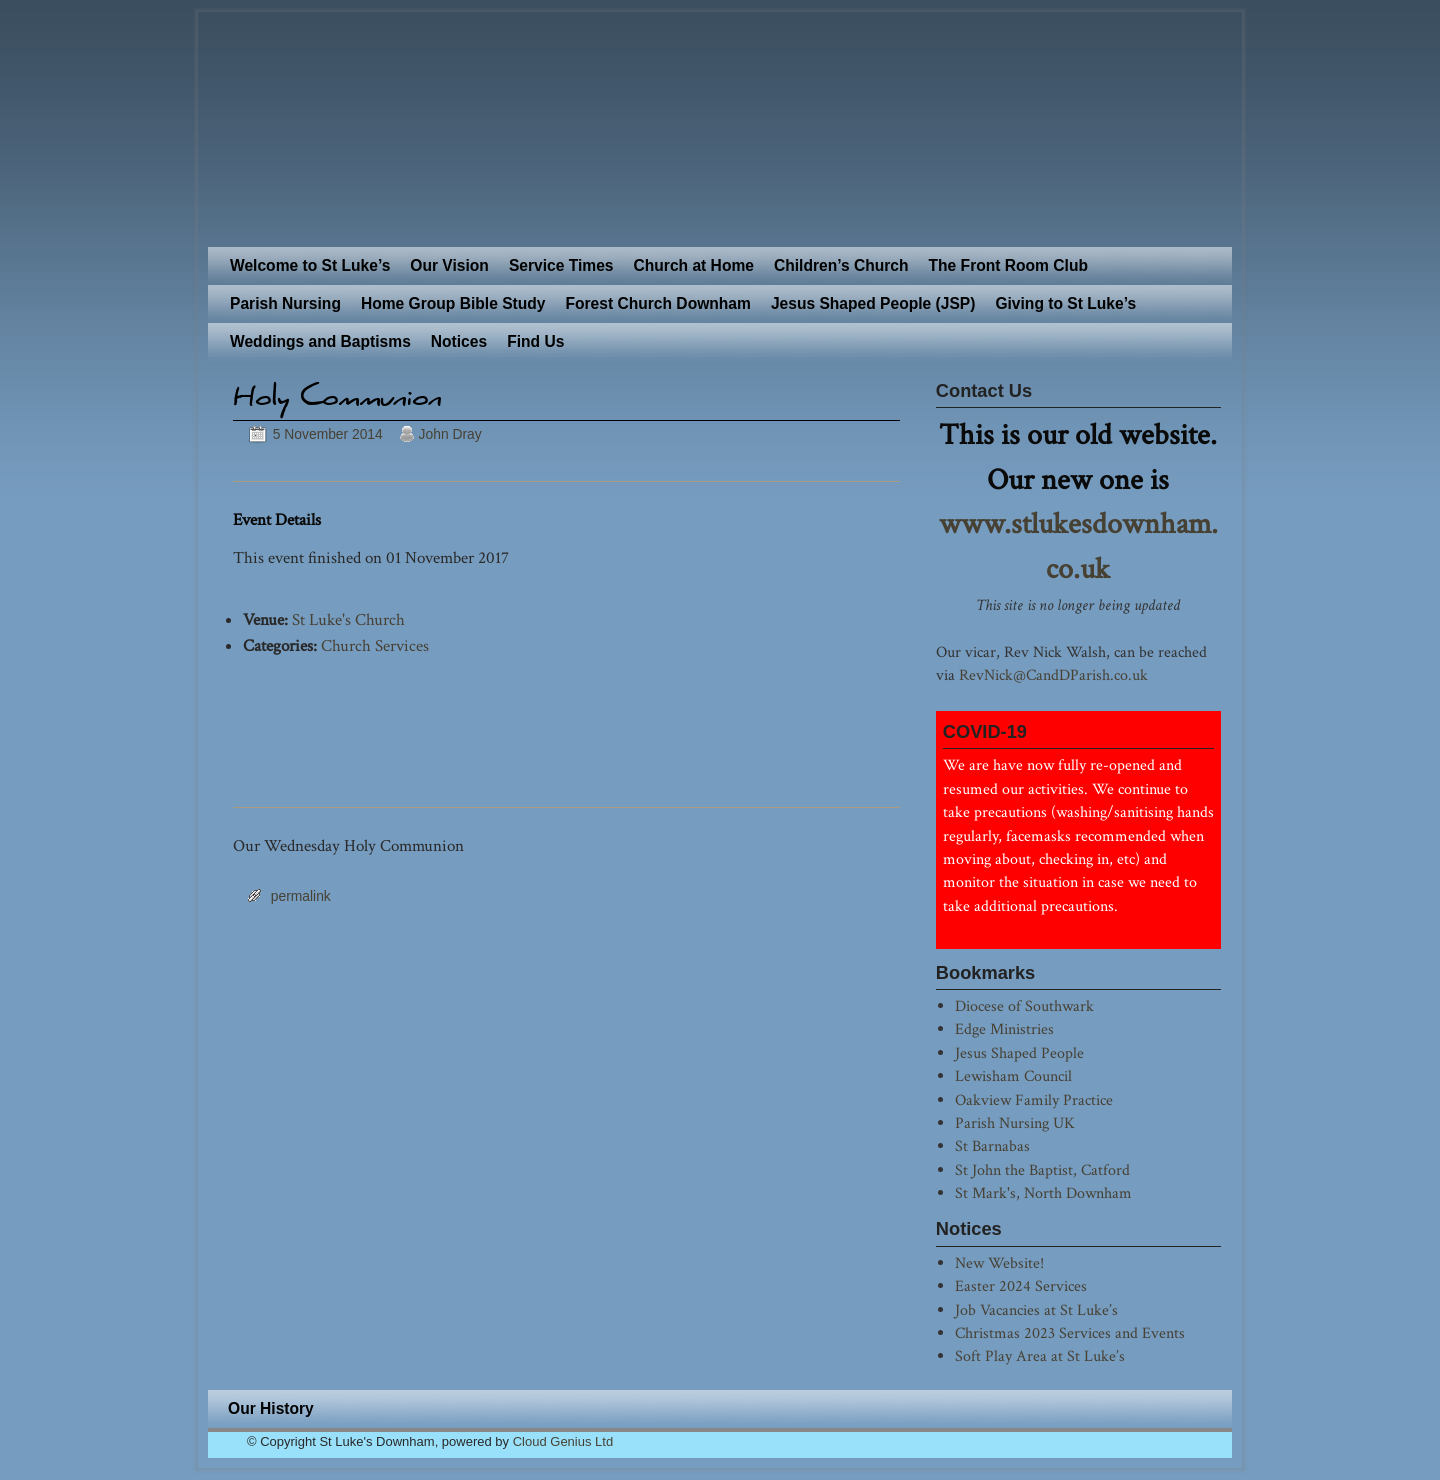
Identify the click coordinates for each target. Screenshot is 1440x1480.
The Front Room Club (1008, 265)
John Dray (450, 434)
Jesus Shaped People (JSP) (873, 303)
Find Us (535, 341)
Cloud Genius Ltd (563, 1441)
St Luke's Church (348, 620)
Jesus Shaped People (1019, 1053)
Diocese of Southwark (1024, 1006)
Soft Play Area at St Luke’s (1040, 1356)
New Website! (999, 1263)
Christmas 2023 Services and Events (1070, 1333)
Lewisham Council (1013, 1076)
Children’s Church (841, 265)
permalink (301, 896)
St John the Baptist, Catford (1042, 1170)
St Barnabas (992, 1146)
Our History (271, 1408)
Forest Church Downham (657, 303)
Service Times (561, 265)
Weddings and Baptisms (320, 341)
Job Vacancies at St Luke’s (1036, 1310)
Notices (459, 341)
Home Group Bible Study (453, 303)
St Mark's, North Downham (1043, 1193)
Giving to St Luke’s (1065, 303)
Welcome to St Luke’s (310, 265)
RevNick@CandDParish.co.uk (1053, 675)
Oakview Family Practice (1034, 1100)
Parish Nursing (285, 303)
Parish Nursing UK (1015, 1123)
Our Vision (449, 265)
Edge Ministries (1004, 1029)
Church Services (375, 646)
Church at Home (694, 265)
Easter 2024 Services (1021, 1286)
